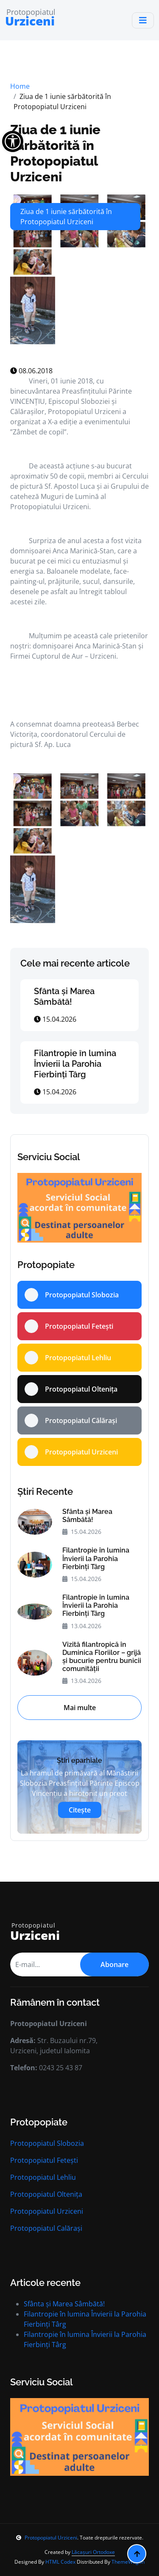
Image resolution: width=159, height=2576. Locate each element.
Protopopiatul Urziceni (46, 2211)
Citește (80, 1810)
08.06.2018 (31, 370)
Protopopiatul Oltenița (46, 2194)
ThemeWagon (128, 2561)
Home (20, 86)
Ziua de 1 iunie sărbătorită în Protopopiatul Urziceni (55, 153)
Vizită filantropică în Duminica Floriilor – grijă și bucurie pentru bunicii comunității (101, 1656)
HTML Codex (60, 2561)
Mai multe (80, 1707)
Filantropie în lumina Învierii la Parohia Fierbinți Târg (75, 1063)
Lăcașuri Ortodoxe (93, 2552)
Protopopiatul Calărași (46, 2228)
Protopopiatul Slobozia (47, 2143)
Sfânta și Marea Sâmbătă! (64, 996)
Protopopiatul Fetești (44, 2160)
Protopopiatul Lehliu (43, 2177)
